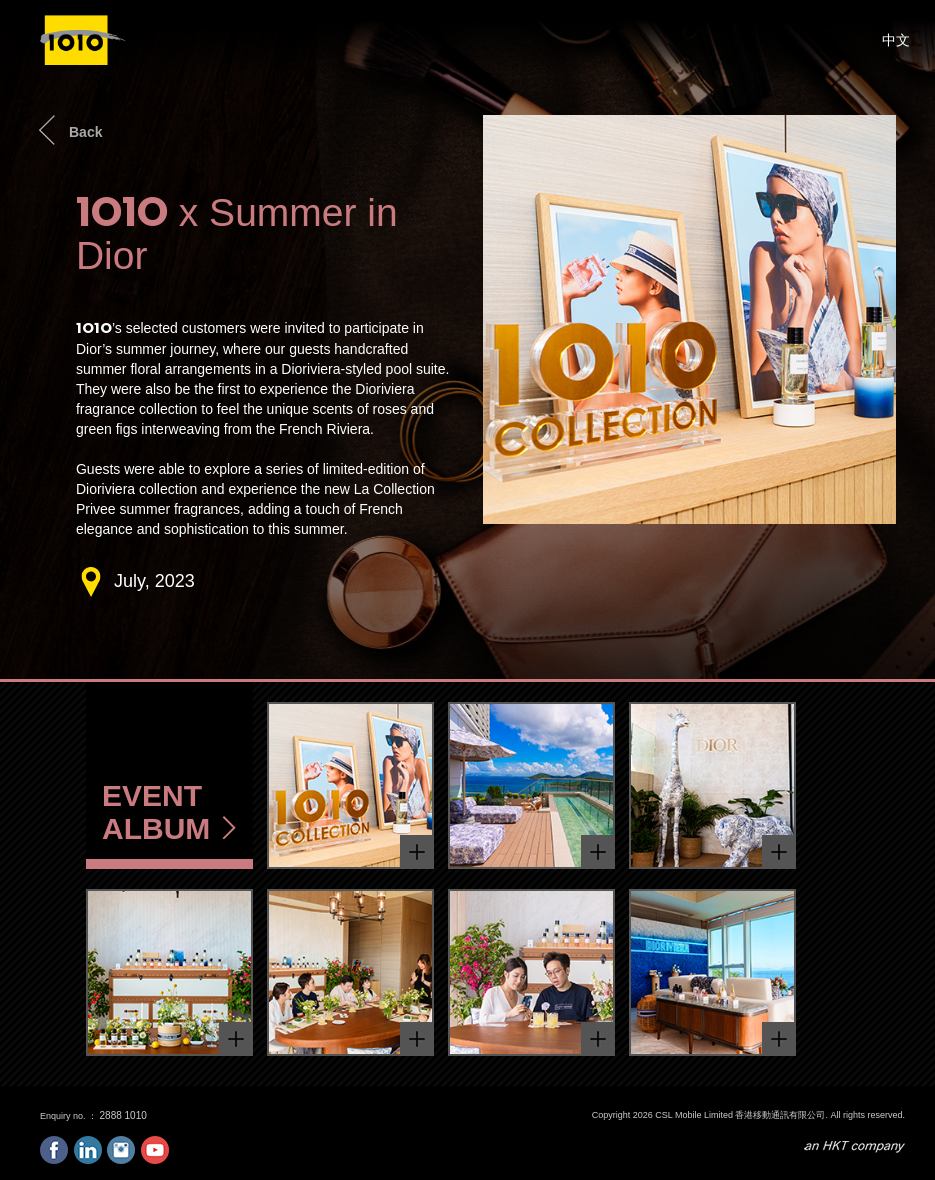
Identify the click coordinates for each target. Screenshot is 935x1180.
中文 (896, 40)
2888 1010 (123, 1115)
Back (85, 132)
